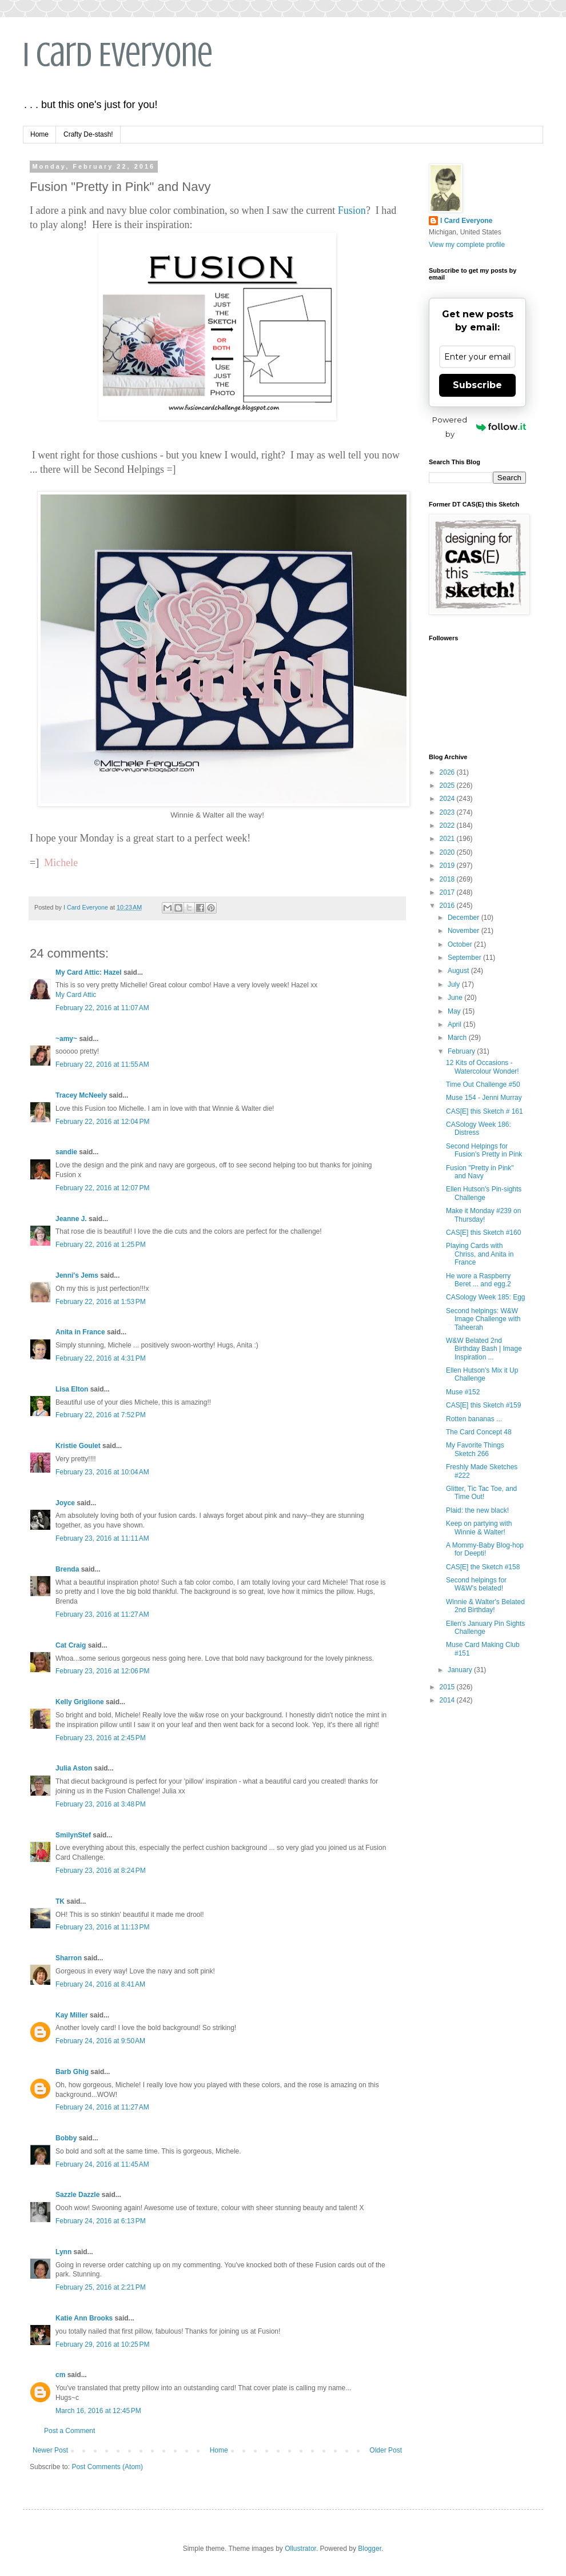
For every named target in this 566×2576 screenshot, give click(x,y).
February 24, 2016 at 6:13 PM (100, 2221)
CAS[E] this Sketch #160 (483, 1233)
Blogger (369, 2549)
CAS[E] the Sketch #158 (483, 1567)
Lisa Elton (71, 1389)
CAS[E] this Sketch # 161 (484, 1111)
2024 (448, 799)
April (455, 1024)
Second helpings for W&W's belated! (476, 1584)
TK (60, 1901)
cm (60, 2375)
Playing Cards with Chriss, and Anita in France (479, 1254)
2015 (448, 1687)
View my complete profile (467, 245)
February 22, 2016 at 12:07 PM (102, 1188)
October (461, 944)
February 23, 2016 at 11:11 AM (102, 1538)
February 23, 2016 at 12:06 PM (102, 1671)
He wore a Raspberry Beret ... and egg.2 (478, 1280)
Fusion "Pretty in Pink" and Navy (480, 1172)
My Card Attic (75, 995)
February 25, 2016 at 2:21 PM (100, 2287)
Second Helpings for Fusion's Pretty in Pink (484, 1150)
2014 (448, 1700)
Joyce (65, 1503)
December (464, 918)
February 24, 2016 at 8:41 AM (100, 1984)
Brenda (67, 1569)
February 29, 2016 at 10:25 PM (102, 2344)
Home (39, 134)
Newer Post (50, 2450)
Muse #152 (463, 1392)
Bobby (66, 2138)
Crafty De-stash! (88, 134)
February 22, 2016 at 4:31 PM (100, 1358)
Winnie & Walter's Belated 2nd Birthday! (485, 1606)
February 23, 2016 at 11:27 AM (102, 1614)
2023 (448, 812)
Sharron (68, 1958)
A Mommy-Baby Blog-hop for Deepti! (485, 1549)
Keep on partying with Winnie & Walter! (479, 1528)
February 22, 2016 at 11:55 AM (102, 1064)
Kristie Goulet (78, 1446)
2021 (448, 839)
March (458, 1038)
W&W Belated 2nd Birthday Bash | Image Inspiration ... (484, 1349)
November (464, 931)
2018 (448, 879)
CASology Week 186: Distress (478, 1128)
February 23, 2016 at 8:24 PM (100, 1871)
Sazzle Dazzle (77, 2195)
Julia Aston (73, 1768)
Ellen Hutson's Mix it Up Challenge (482, 1374)
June (456, 998)
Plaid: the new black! (477, 1510)
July (455, 984)
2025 (448, 785)
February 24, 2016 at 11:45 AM (102, 2164)
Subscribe (477, 385)
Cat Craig (70, 1645)
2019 (448, 866)
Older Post (385, 2450)
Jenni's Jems (76, 1275)
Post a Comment (69, 2431)
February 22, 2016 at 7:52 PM (100, 1415)
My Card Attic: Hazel (88, 972)
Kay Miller (71, 2015)
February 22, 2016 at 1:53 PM (100, 1302)
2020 (448, 852)
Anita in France (80, 1332)
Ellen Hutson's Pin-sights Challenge (483, 1193)
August (459, 971)
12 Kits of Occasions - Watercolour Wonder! (482, 1067)
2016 (448, 906)
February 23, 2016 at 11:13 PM (102, 1927)
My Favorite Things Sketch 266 (475, 1449)
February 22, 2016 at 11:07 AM (102, 1008)
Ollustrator (300, 2549)
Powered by (479, 426)
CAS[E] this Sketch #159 (483, 1405)
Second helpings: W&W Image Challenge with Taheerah (483, 1319)
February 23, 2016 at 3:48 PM (100, 1804)
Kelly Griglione (79, 1702)
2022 (448, 826)
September (465, 958)
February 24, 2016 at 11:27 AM (102, 2107)
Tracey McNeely (81, 1095)
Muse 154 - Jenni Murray (484, 1098)
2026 (448, 772)
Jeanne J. (72, 1219)
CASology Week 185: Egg (485, 1297)
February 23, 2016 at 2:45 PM (100, 1738)
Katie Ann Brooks (84, 2318)
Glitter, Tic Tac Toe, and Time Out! (481, 1493)
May (455, 1011)
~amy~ (66, 1039)
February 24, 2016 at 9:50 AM (100, 2041)
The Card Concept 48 (479, 1432)
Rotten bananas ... (474, 1419)
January (461, 1670)
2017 (448, 892)
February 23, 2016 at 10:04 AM (102, 1472)
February (462, 1051)
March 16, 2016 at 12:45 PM (98, 2411)
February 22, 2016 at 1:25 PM (100, 1245)
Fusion (352, 210)
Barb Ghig (72, 2072)
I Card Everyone (118, 54)
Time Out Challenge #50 (483, 1084)
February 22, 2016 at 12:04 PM (102, 1122)
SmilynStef (73, 1835)
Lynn (63, 2252)
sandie (66, 1152)
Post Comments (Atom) (107, 2467)
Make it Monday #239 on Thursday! (483, 1215)
